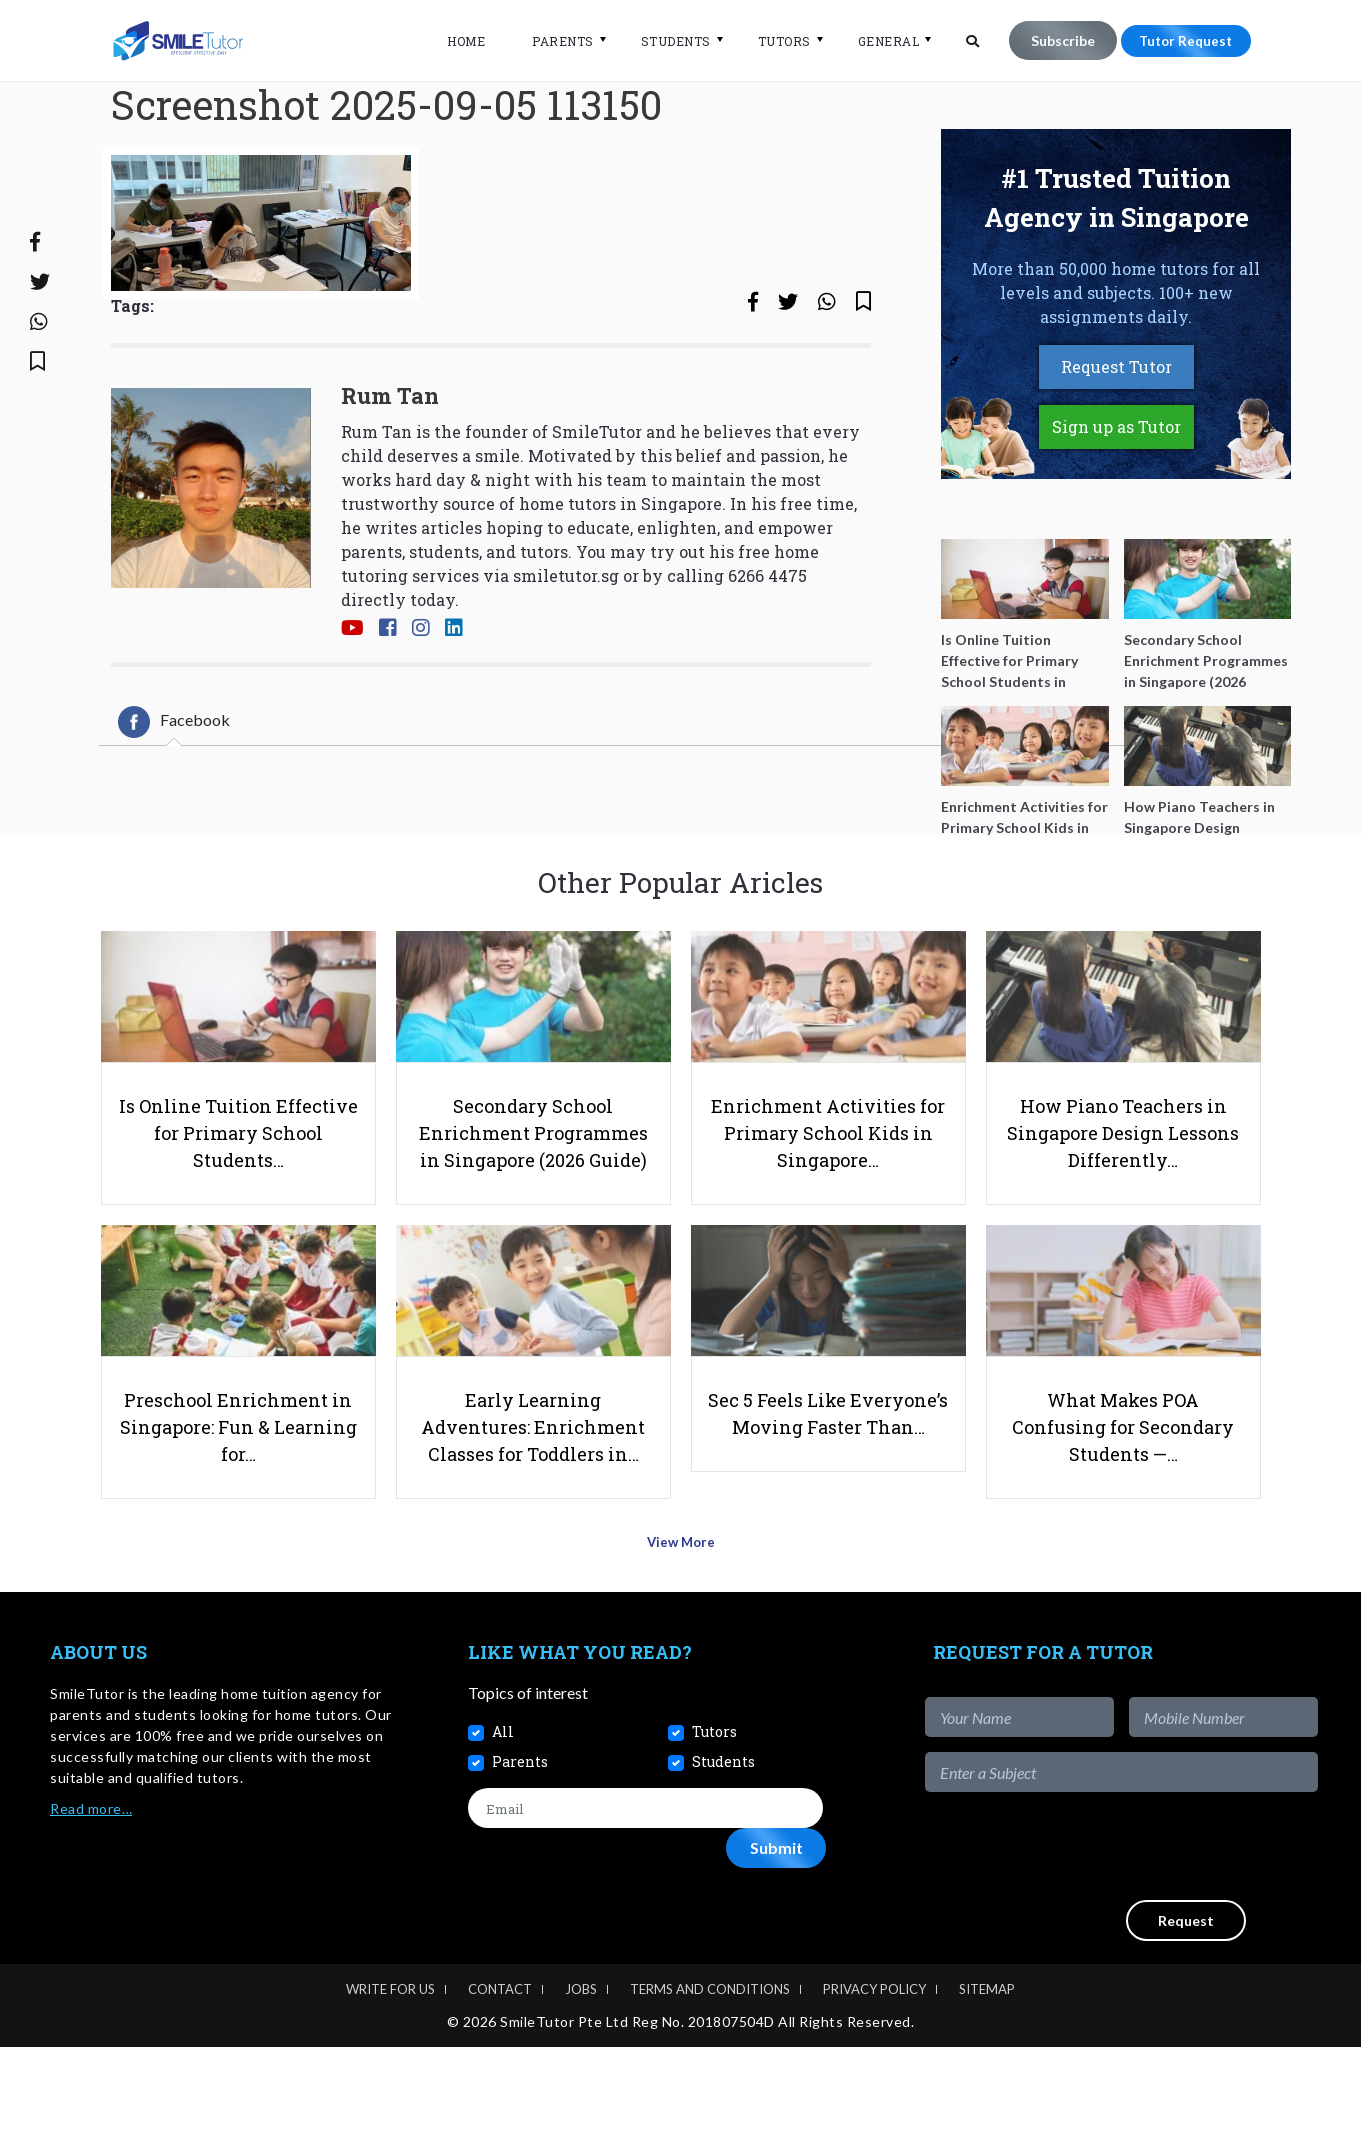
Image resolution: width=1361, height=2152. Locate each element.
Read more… (91, 1914)
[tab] (174, 801)
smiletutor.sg (566, 654)
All (503, 1836)
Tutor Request (1180, 40)
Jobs (581, 2094)
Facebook (174, 801)
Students (663, 41)
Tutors (771, 41)
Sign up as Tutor (1116, 506)
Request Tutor (1116, 446)
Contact (500, 2094)
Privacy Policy (874, 2094)
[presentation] (1166, 1952)
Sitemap (987, 2094)
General (876, 41)
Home (454, 41)
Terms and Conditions (710, 2094)
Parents (551, 41)
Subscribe (1051, 40)
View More (680, 1654)
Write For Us (390, 2094)
